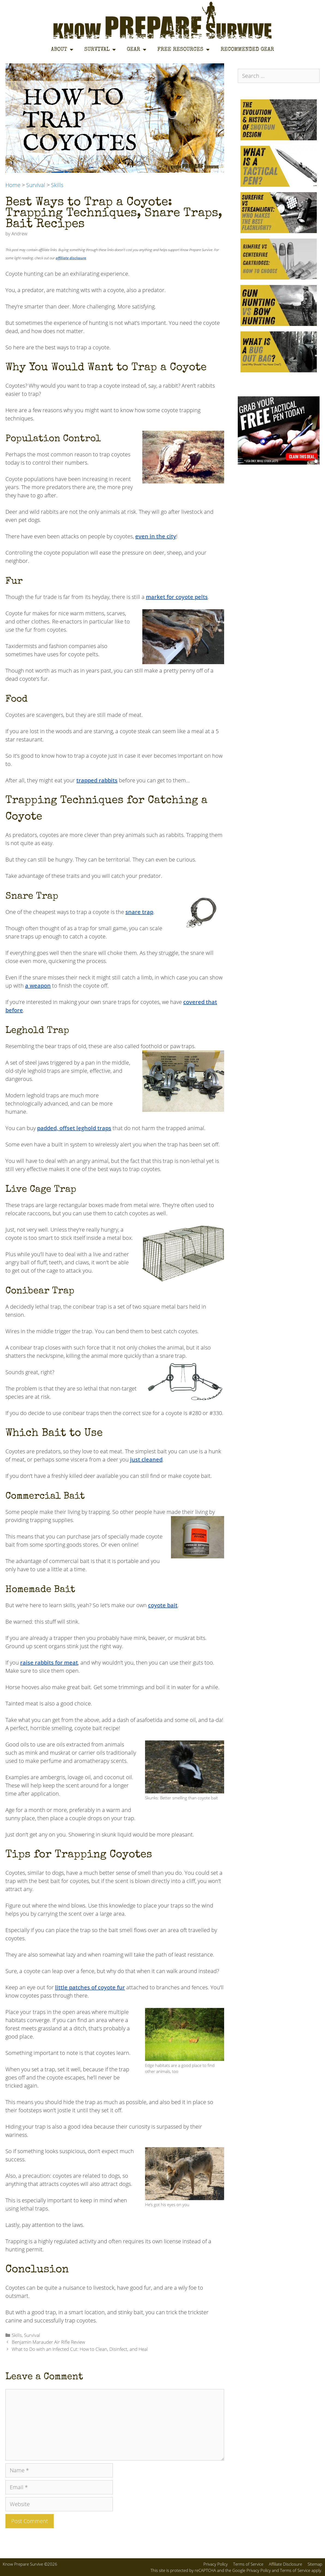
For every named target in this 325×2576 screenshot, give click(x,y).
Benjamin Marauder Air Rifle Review (48, 2342)
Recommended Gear (247, 49)
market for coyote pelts (177, 597)
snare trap (139, 912)
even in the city (155, 536)
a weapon (38, 985)
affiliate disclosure (71, 257)
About (62, 49)
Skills (57, 185)
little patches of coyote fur (90, 1987)
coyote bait (162, 1605)
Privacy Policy (215, 2564)
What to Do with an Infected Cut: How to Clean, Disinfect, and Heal (80, 2349)
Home (12, 185)
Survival (100, 49)
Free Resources (183, 49)
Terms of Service (248, 2564)
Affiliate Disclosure (285, 2564)
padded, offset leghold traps (74, 1128)
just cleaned (146, 1459)
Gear (136, 49)
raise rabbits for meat (49, 1662)
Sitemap (315, 2564)
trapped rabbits (97, 780)
